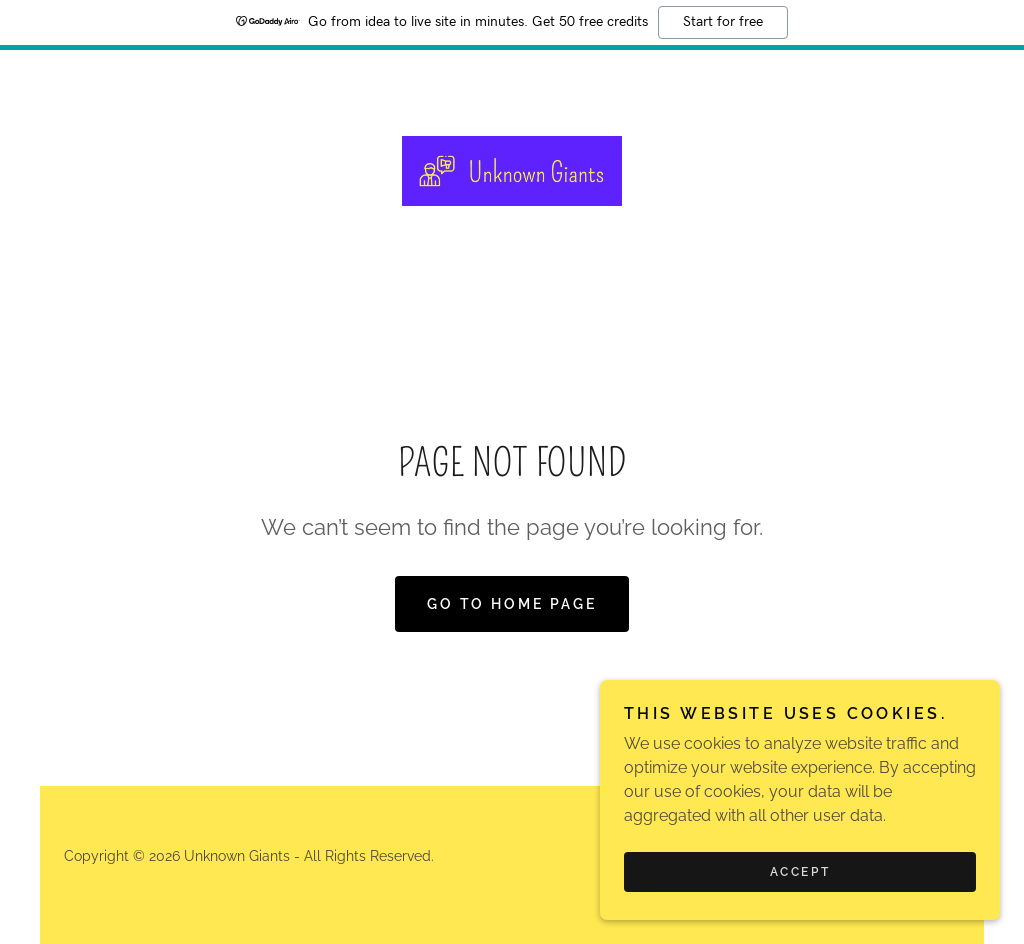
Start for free (723, 22)
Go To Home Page (512, 604)
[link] (512, 169)
